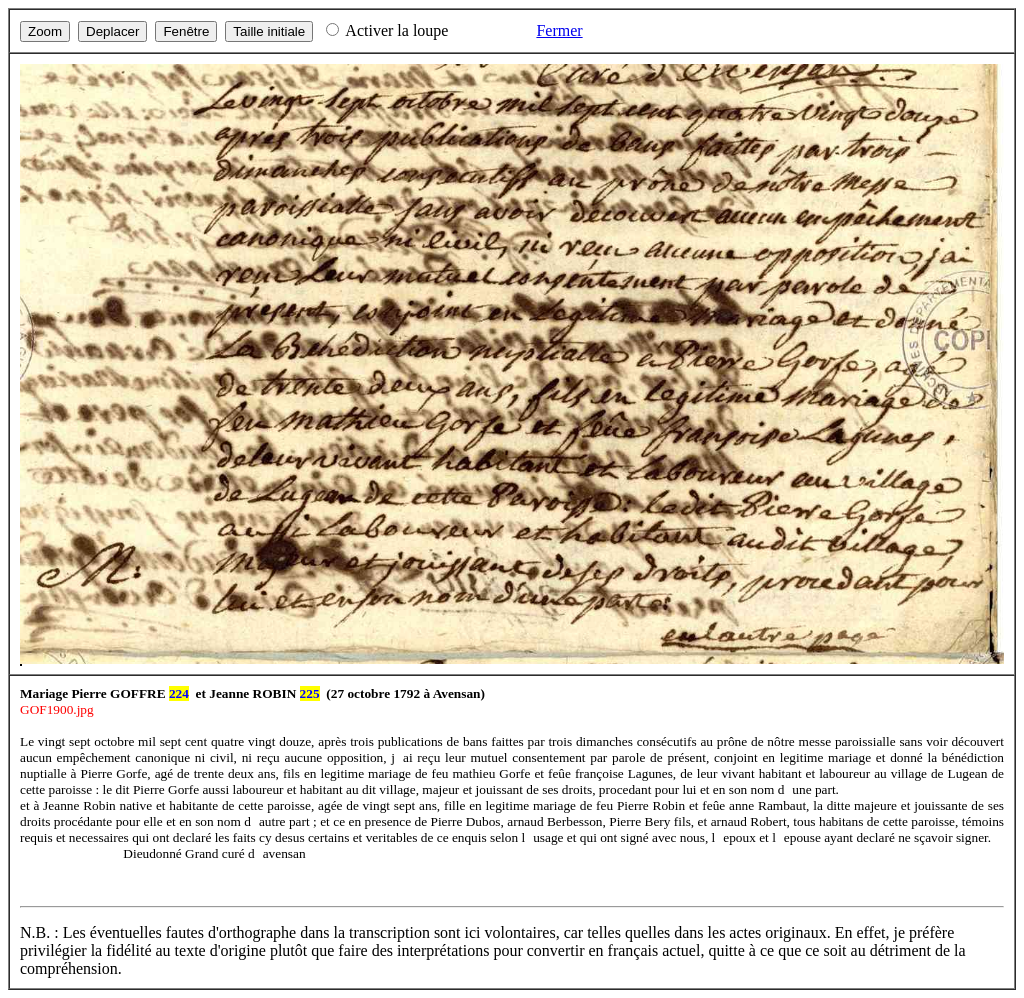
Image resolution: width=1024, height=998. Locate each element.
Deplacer (112, 31)
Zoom (45, 31)
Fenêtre (186, 31)
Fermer (559, 30)
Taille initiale (269, 31)
